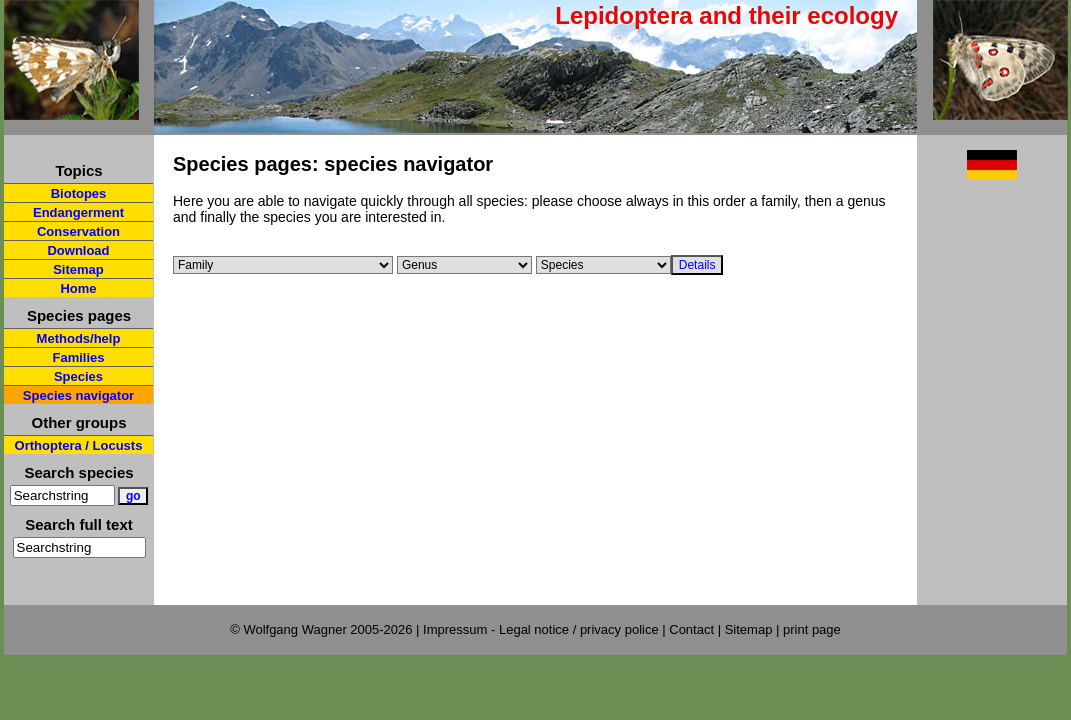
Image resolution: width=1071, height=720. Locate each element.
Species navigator (78, 395)
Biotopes (79, 193)
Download (78, 250)
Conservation (78, 231)
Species (78, 376)
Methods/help (79, 338)
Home (78, 288)
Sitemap (78, 269)
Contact (691, 629)
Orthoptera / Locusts (79, 445)
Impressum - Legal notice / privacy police (542, 629)
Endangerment (78, 212)
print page (812, 629)
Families (78, 357)
